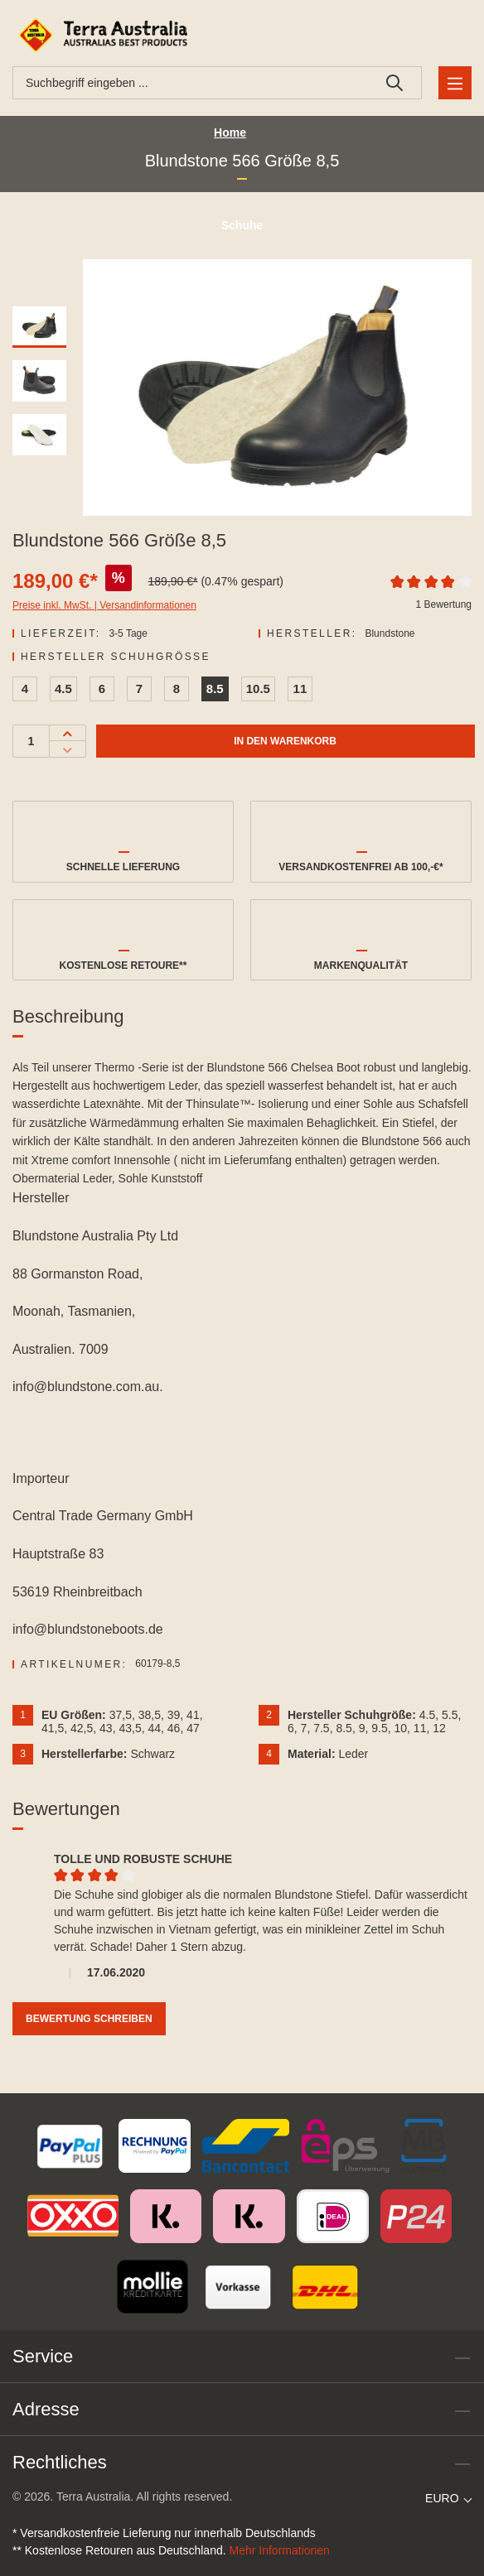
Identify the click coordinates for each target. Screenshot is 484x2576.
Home (230, 132)
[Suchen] (395, 82)
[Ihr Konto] (429, 35)
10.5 (258, 688)
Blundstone (389, 633)
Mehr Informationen (280, 2550)
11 (300, 688)
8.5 (215, 688)
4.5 (63, 688)
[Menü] (455, 82)
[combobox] (190, 82)
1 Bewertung (444, 604)
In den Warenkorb (285, 741)
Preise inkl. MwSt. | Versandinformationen (104, 605)
